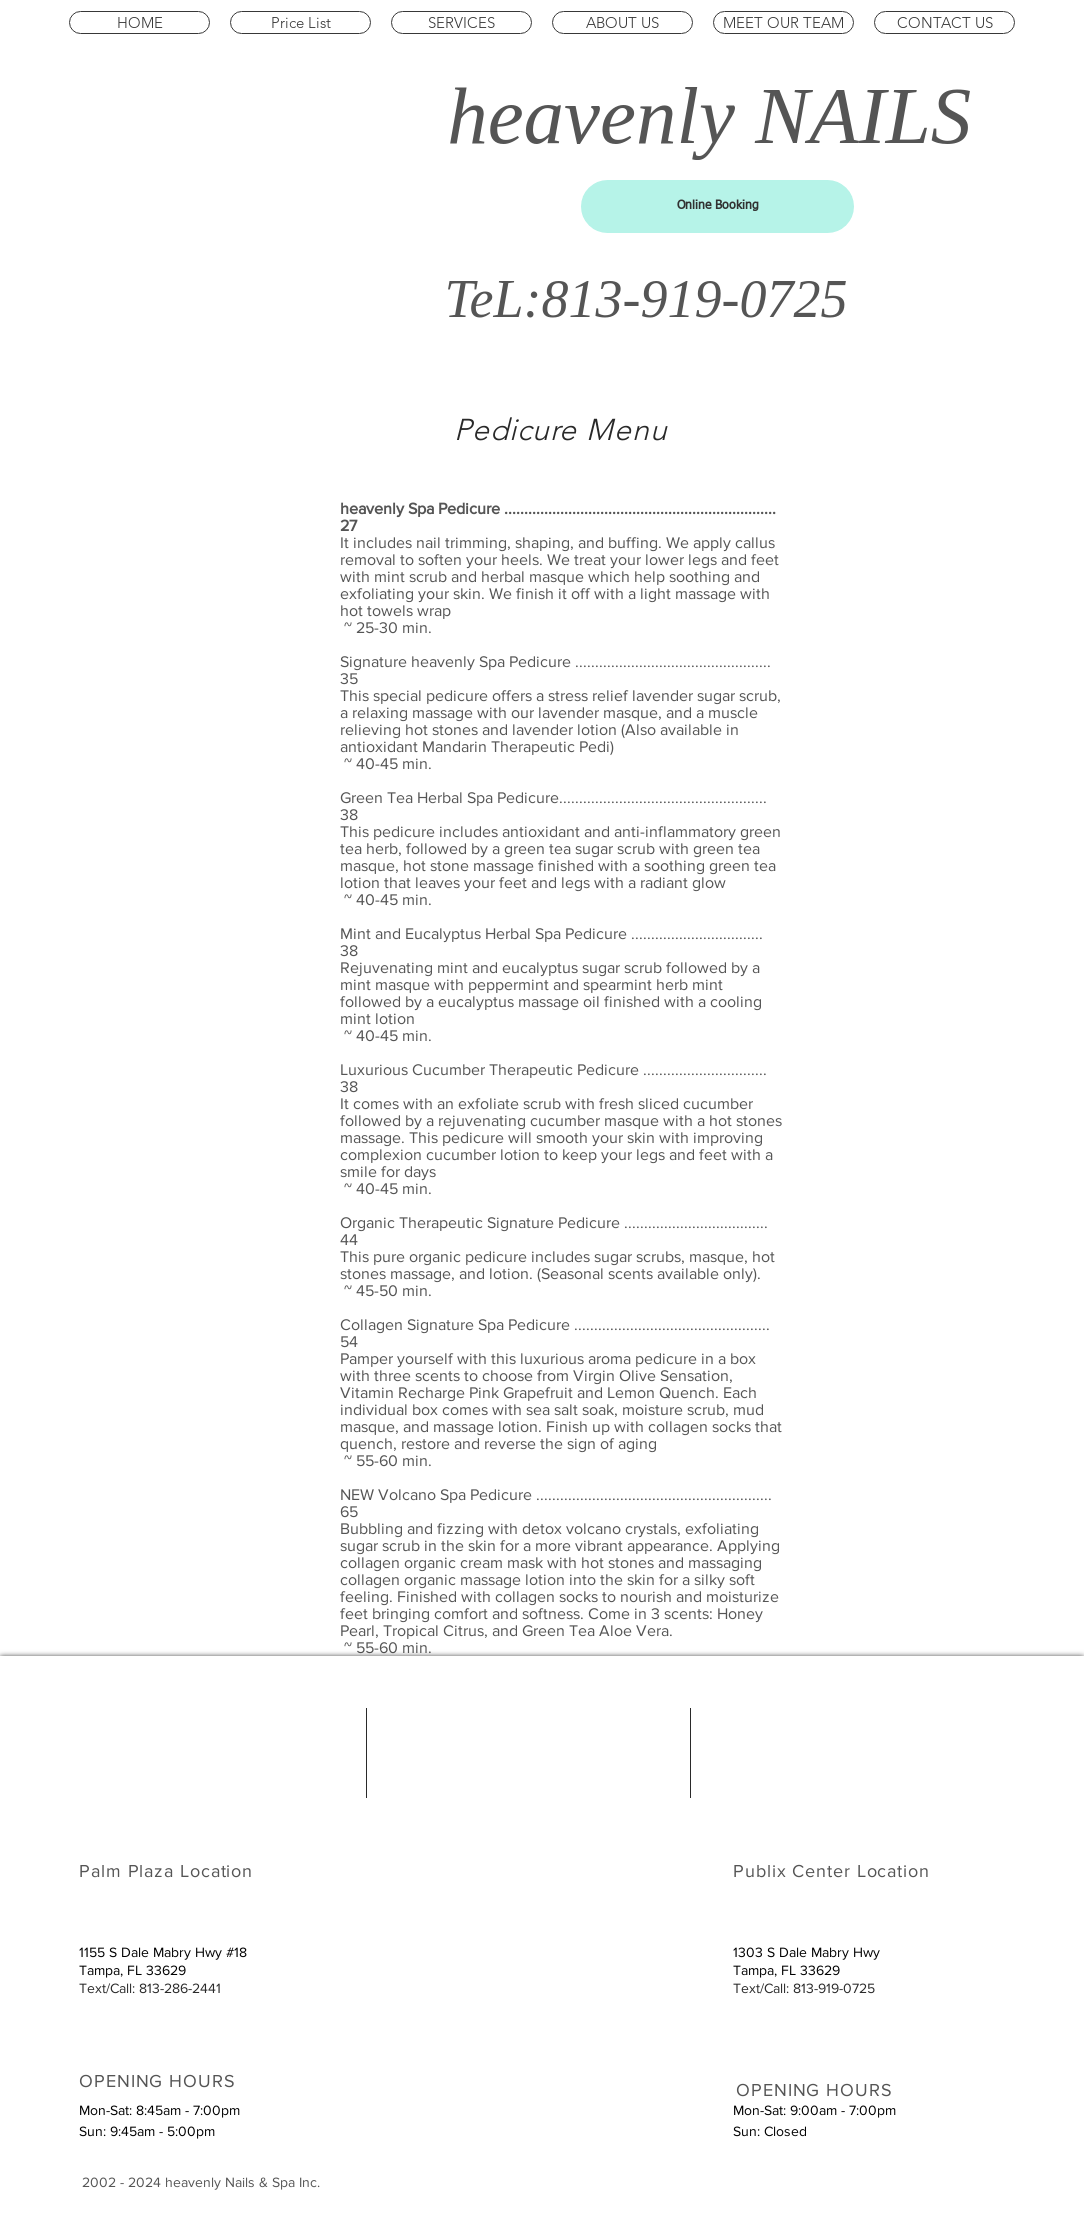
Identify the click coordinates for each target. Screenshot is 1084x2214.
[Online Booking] (717, 206)
